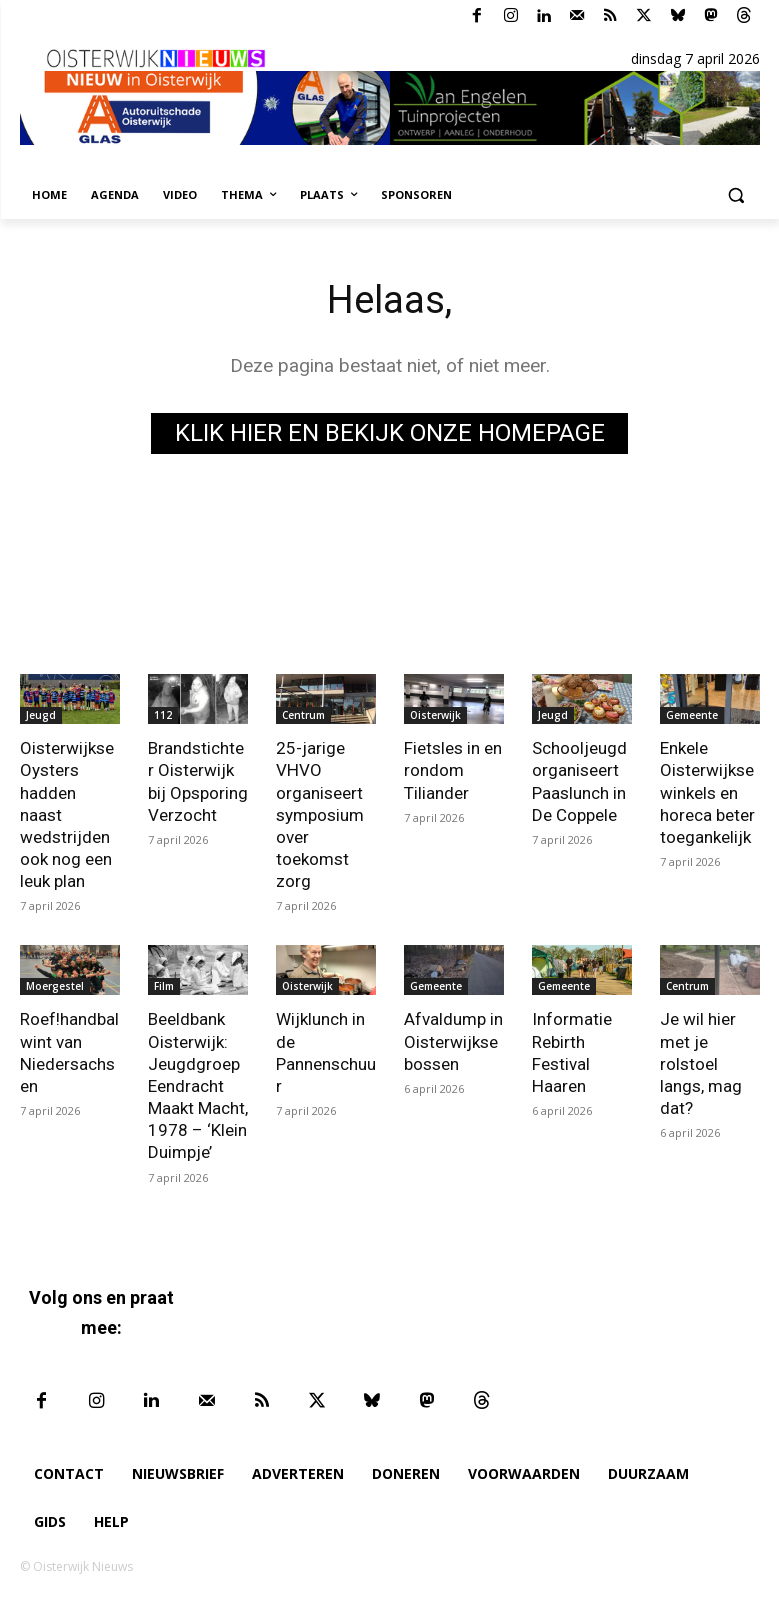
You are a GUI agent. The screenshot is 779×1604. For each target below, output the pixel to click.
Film (164, 986)
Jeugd (41, 715)
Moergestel (55, 986)
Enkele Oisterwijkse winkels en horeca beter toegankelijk (707, 792)
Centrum (303, 715)
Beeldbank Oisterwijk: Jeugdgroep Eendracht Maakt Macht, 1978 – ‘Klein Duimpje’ (198, 1085)
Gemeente (692, 715)
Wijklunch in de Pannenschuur (326, 1052)
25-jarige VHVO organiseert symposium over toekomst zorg (320, 814)
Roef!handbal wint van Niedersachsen (69, 1052)
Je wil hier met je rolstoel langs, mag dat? (701, 1063)
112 (163, 715)
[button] (736, 195)
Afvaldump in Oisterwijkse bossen (453, 1041)
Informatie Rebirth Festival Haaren (572, 1052)
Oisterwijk (435, 715)
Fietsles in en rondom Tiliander (453, 770)
